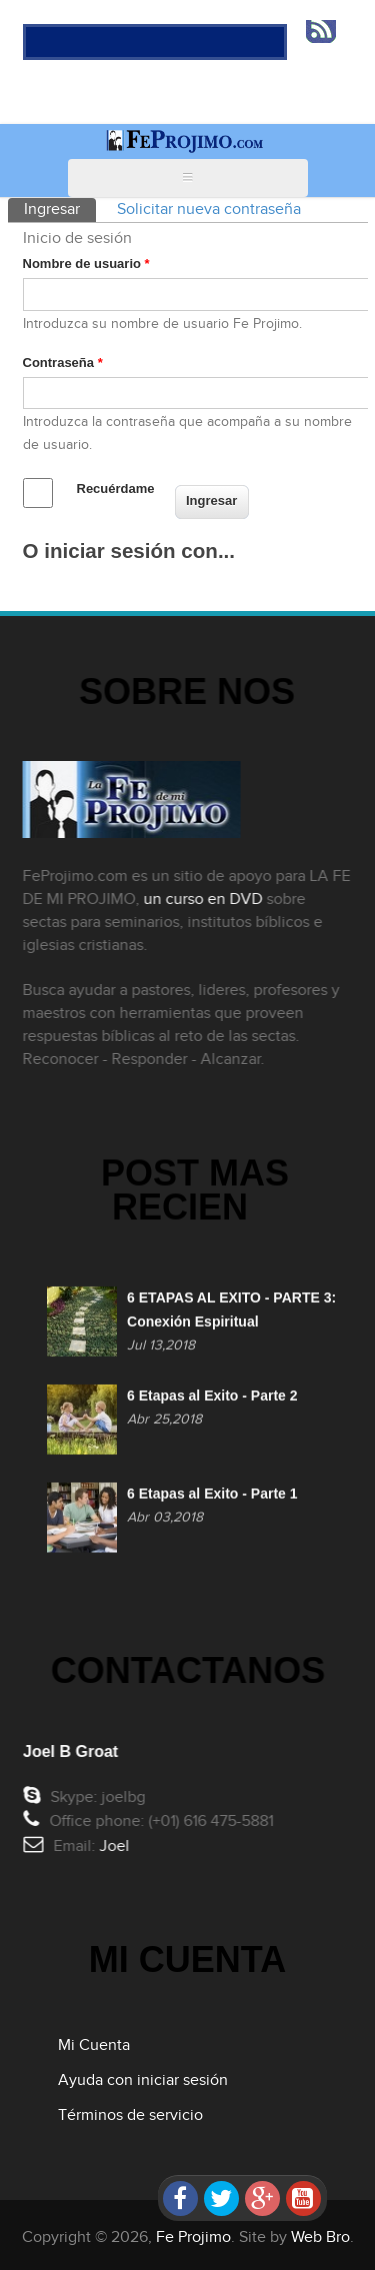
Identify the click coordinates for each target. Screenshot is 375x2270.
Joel (117, 1846)
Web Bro (320, 2237)
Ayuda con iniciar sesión (143, 2080)
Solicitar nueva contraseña (209, 209)
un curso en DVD (199, 899)
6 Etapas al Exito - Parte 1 (212, 1497)
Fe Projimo (193, 2237)
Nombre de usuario (86, 263)
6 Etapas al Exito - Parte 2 (212, 1399)
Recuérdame (116, 488)
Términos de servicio (130, 2115)
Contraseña (63, 362)
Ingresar (60, 208)
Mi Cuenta (94, 2045)
